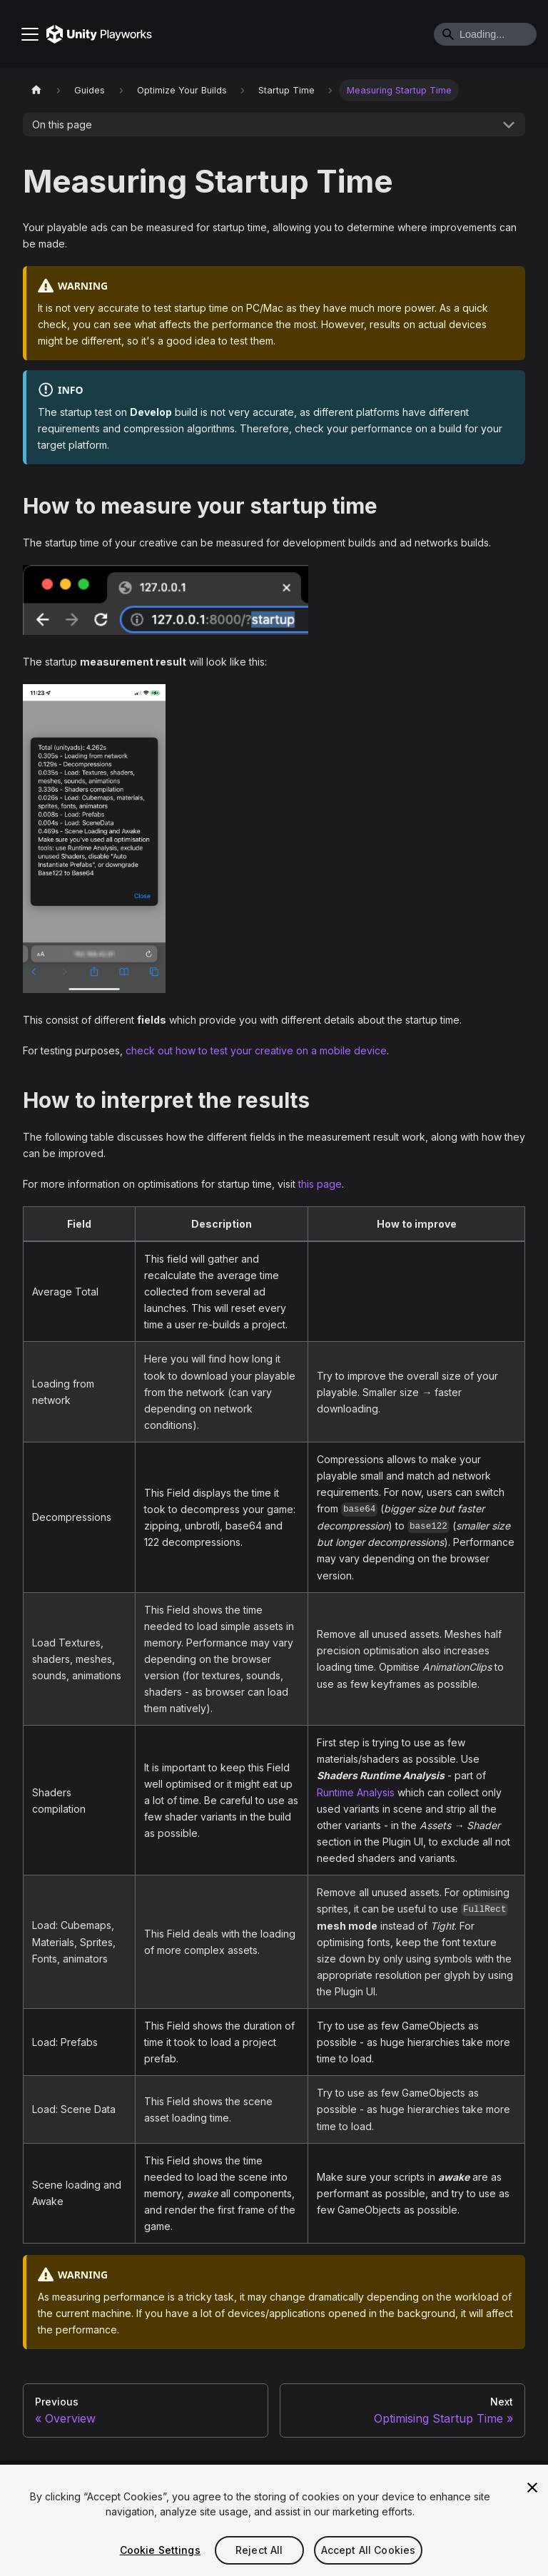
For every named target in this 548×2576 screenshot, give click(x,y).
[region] (274, 2520)
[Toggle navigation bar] (30, 34)
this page (320, 1184)
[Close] (532, 2487)
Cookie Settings (160, 2550)
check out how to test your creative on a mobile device (256, 1050)
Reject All (259, 2550)
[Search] (485, 34)
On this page (62, 124)
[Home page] (36, 90)
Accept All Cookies (368, 2550)
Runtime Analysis (356, 1792)
